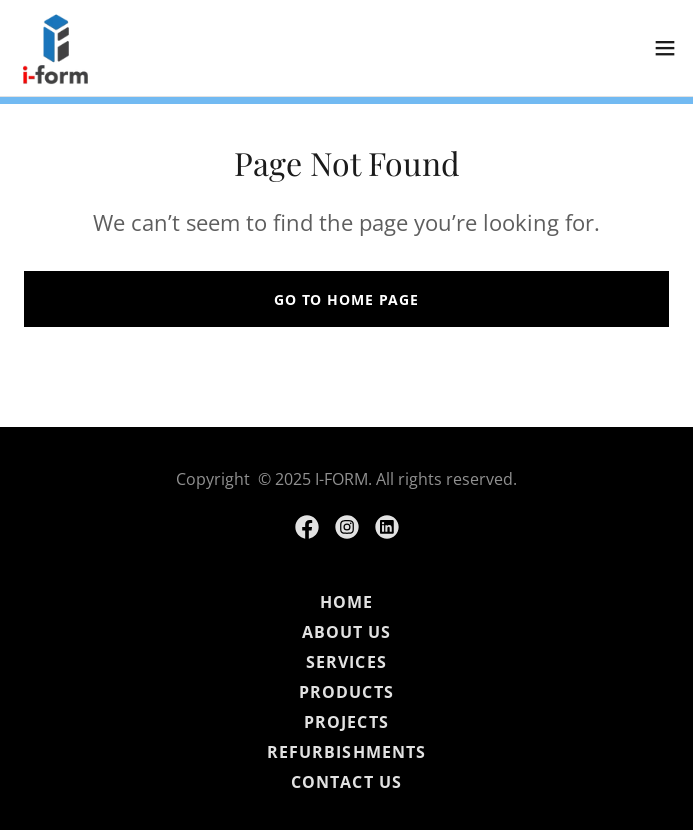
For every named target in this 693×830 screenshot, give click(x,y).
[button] (665, 48)
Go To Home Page (346, 299)
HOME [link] (346, 602)
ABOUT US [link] (346, 632)
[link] (55, 48)
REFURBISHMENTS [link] (346, 752)
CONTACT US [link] (346, 782)
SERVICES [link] (346, 662)
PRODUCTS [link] (346, 692)
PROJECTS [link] (346, 722)
